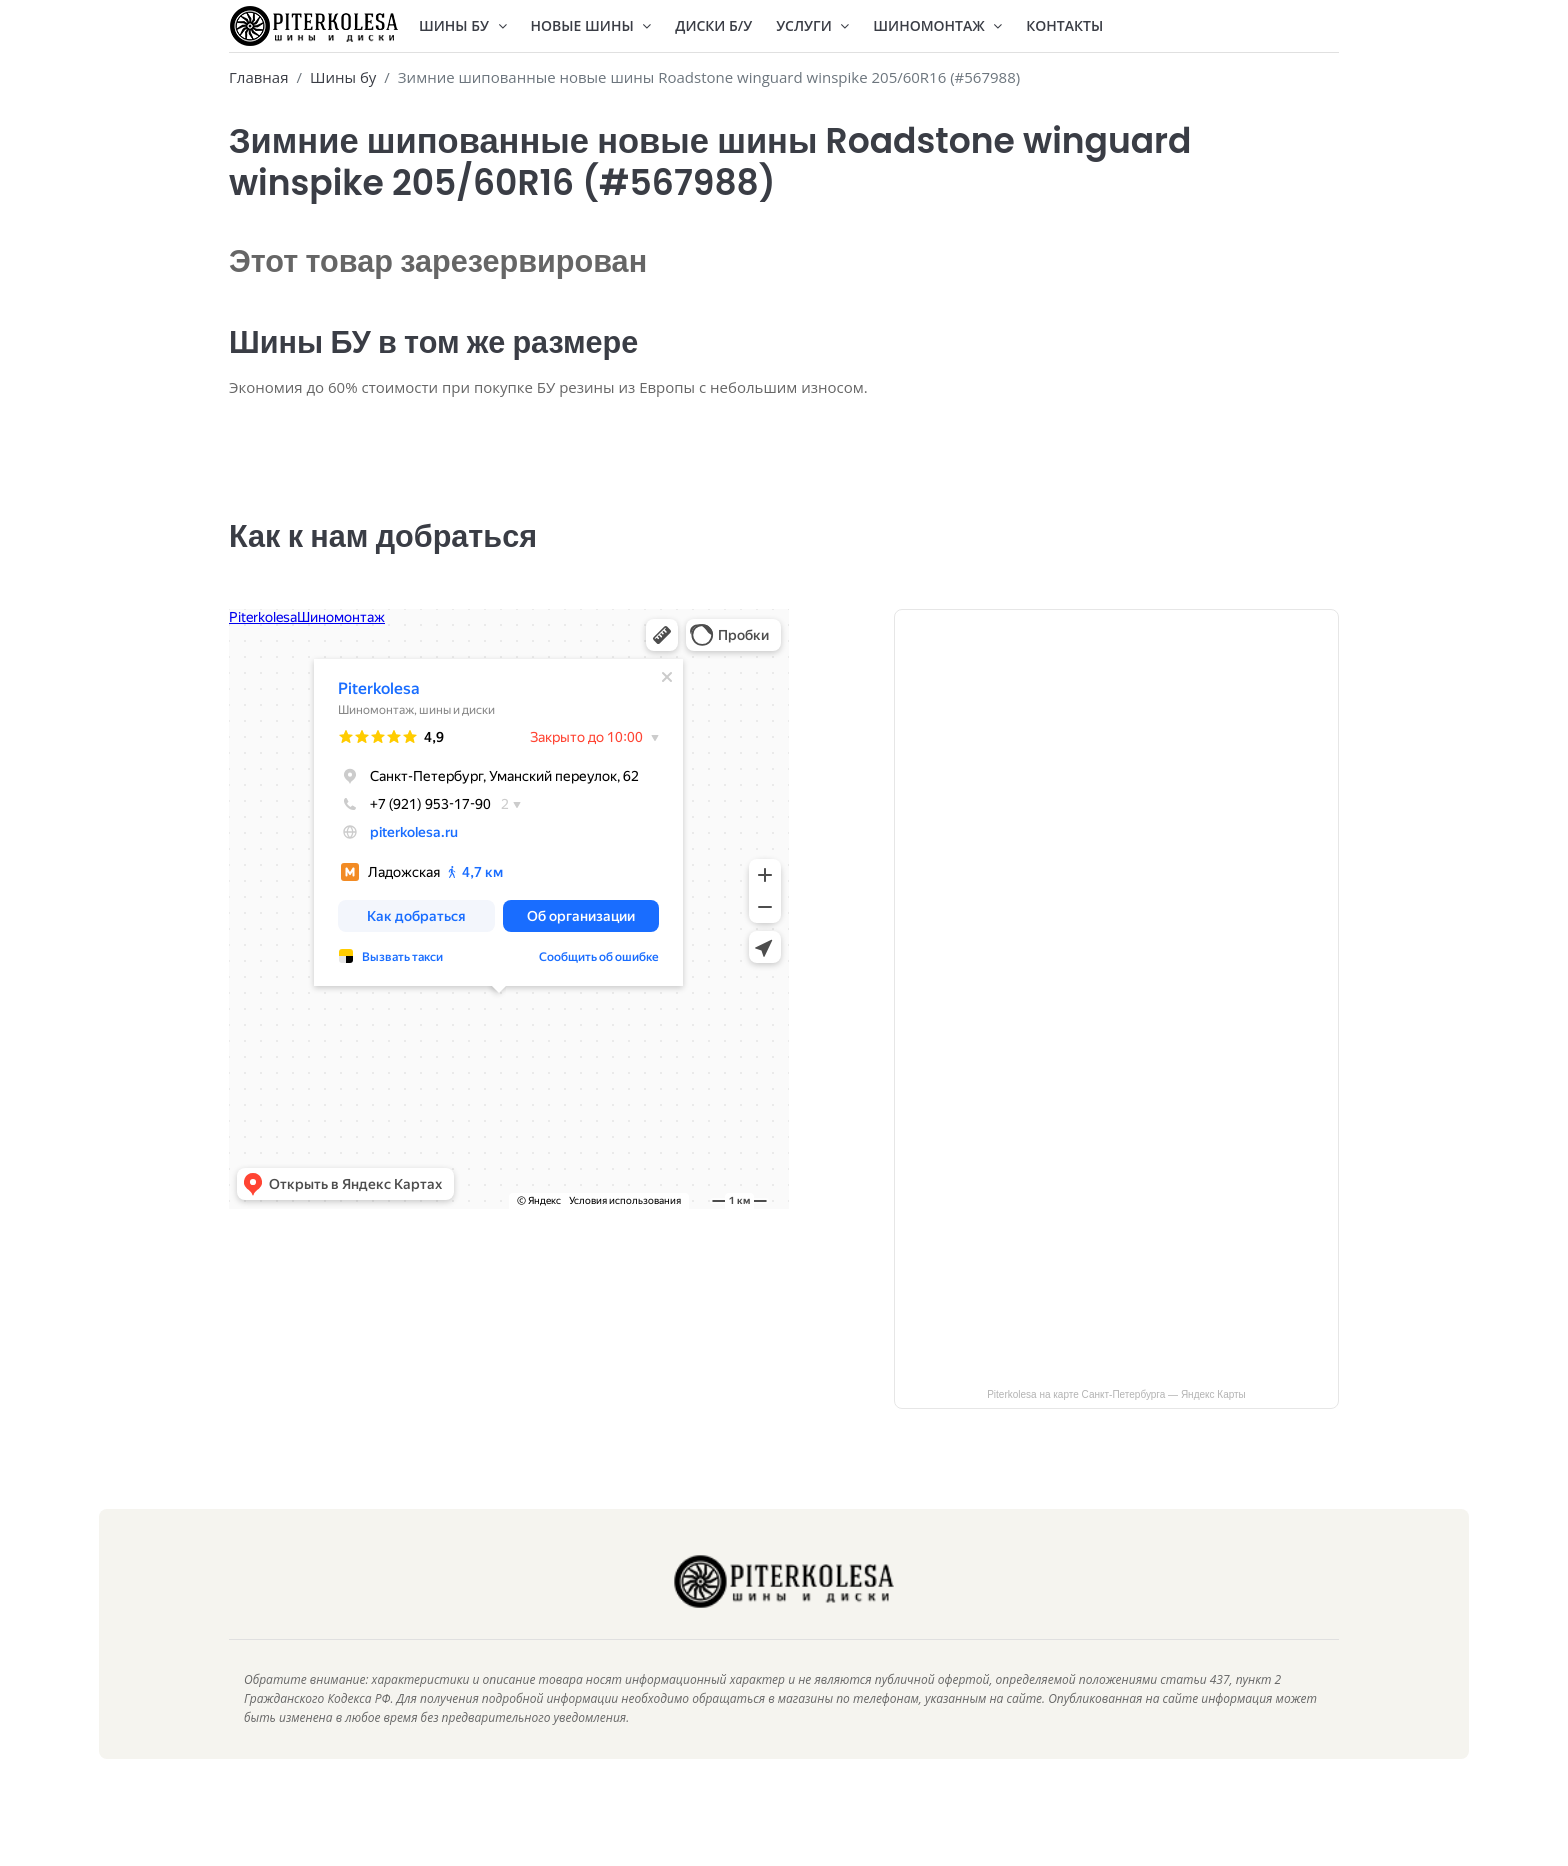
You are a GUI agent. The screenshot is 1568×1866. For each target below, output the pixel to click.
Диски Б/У (713, 25)
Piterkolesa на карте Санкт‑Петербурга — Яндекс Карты (1116, 1422)
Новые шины (591, 25)
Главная (258, 77)
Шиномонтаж (937, 25)
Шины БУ (463, 25)
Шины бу (343, 77)
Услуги (812, 25)
